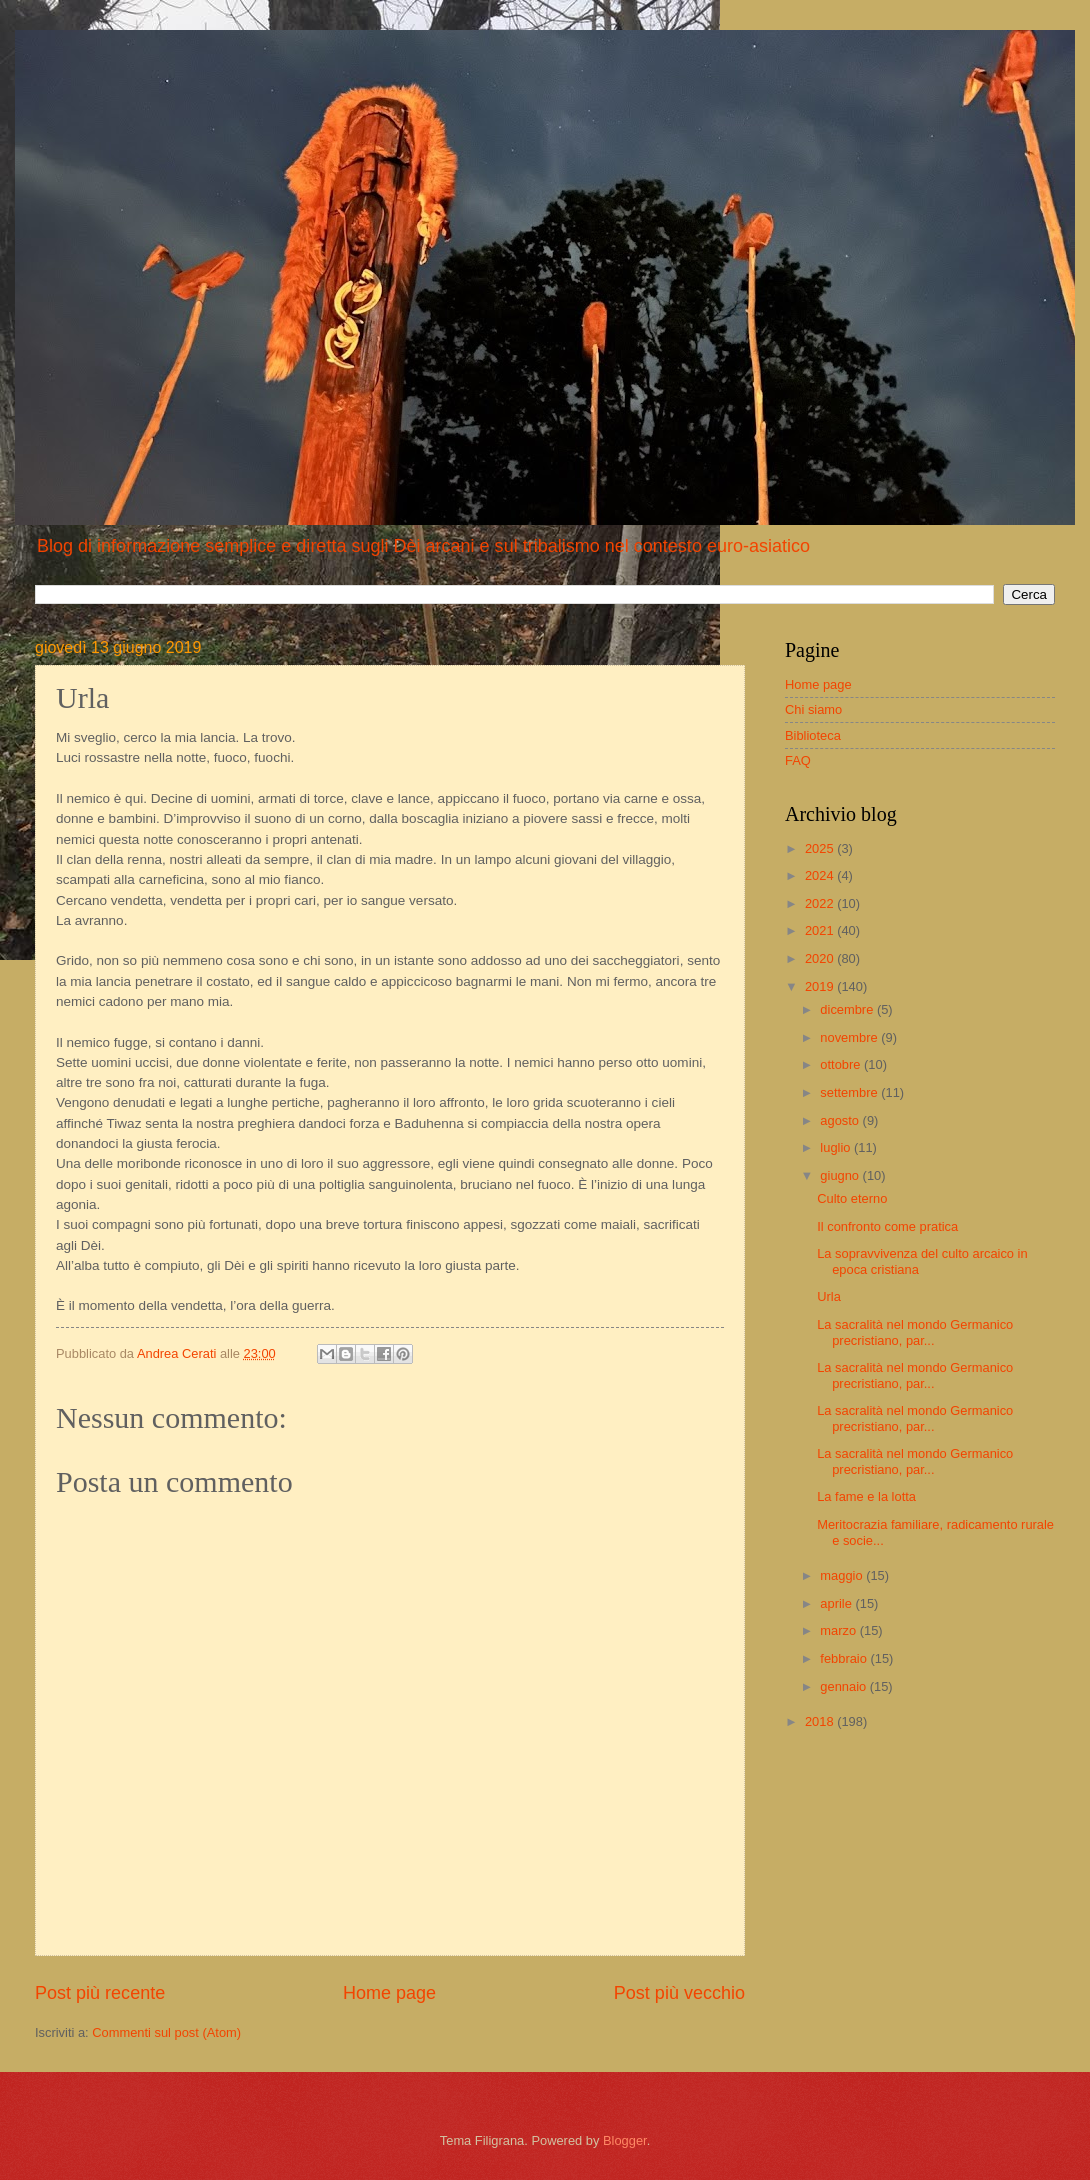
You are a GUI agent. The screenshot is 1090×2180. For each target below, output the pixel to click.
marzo (839, 1630)
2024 (821, 875)
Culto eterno (852, 1198)
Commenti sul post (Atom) (166, 2032)
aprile (837, 1603)
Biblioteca (813, 735)
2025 (821, 848)
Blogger (625, 2140)
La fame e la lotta (866, 1496)
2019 (821, 986)
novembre (850, 1037)
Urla (829, 1296)
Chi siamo (813, 709)
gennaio (844, 1686)
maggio (843, 1575)
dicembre (848, 1009)
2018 (821, 1721)
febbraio (845, 1658)
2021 (821, 930)
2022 (821, 903)
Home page (389, 1993)
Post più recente (100, 1993)
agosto (841, 1120)
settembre (850, 1092)
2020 (821, 958)
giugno (841, 1175)
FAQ (798, 760)
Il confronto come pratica (887, 1226)
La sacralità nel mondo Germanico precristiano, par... (915, 1332)
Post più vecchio (679, 1993)
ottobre (842, 1064)
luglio (837, 1147)
